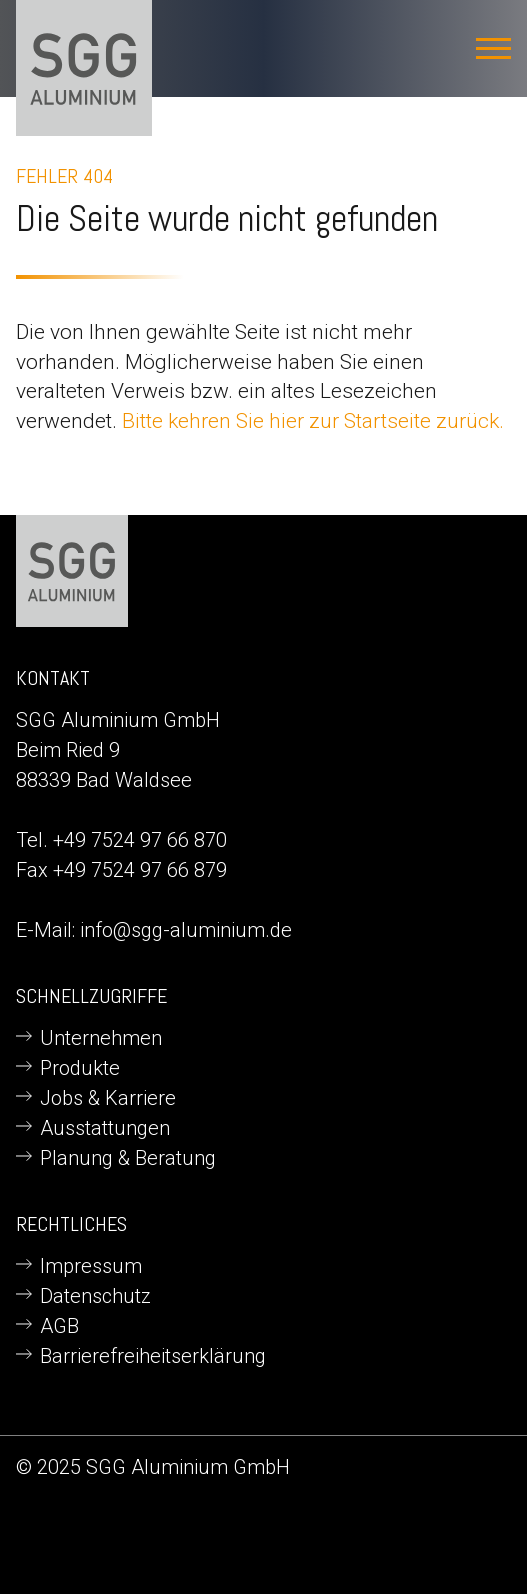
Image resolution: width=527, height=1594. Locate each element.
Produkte (80, 1068)
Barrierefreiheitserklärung (153, 1356)
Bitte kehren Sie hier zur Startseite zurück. (313, 420)
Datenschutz (95, 1296)
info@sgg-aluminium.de (186, 930)
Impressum (91, 1266)
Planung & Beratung (128, 1158)
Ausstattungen (105, 1128)
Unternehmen (101, 1038)
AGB (59, 1326)
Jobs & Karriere (108, 1098)
